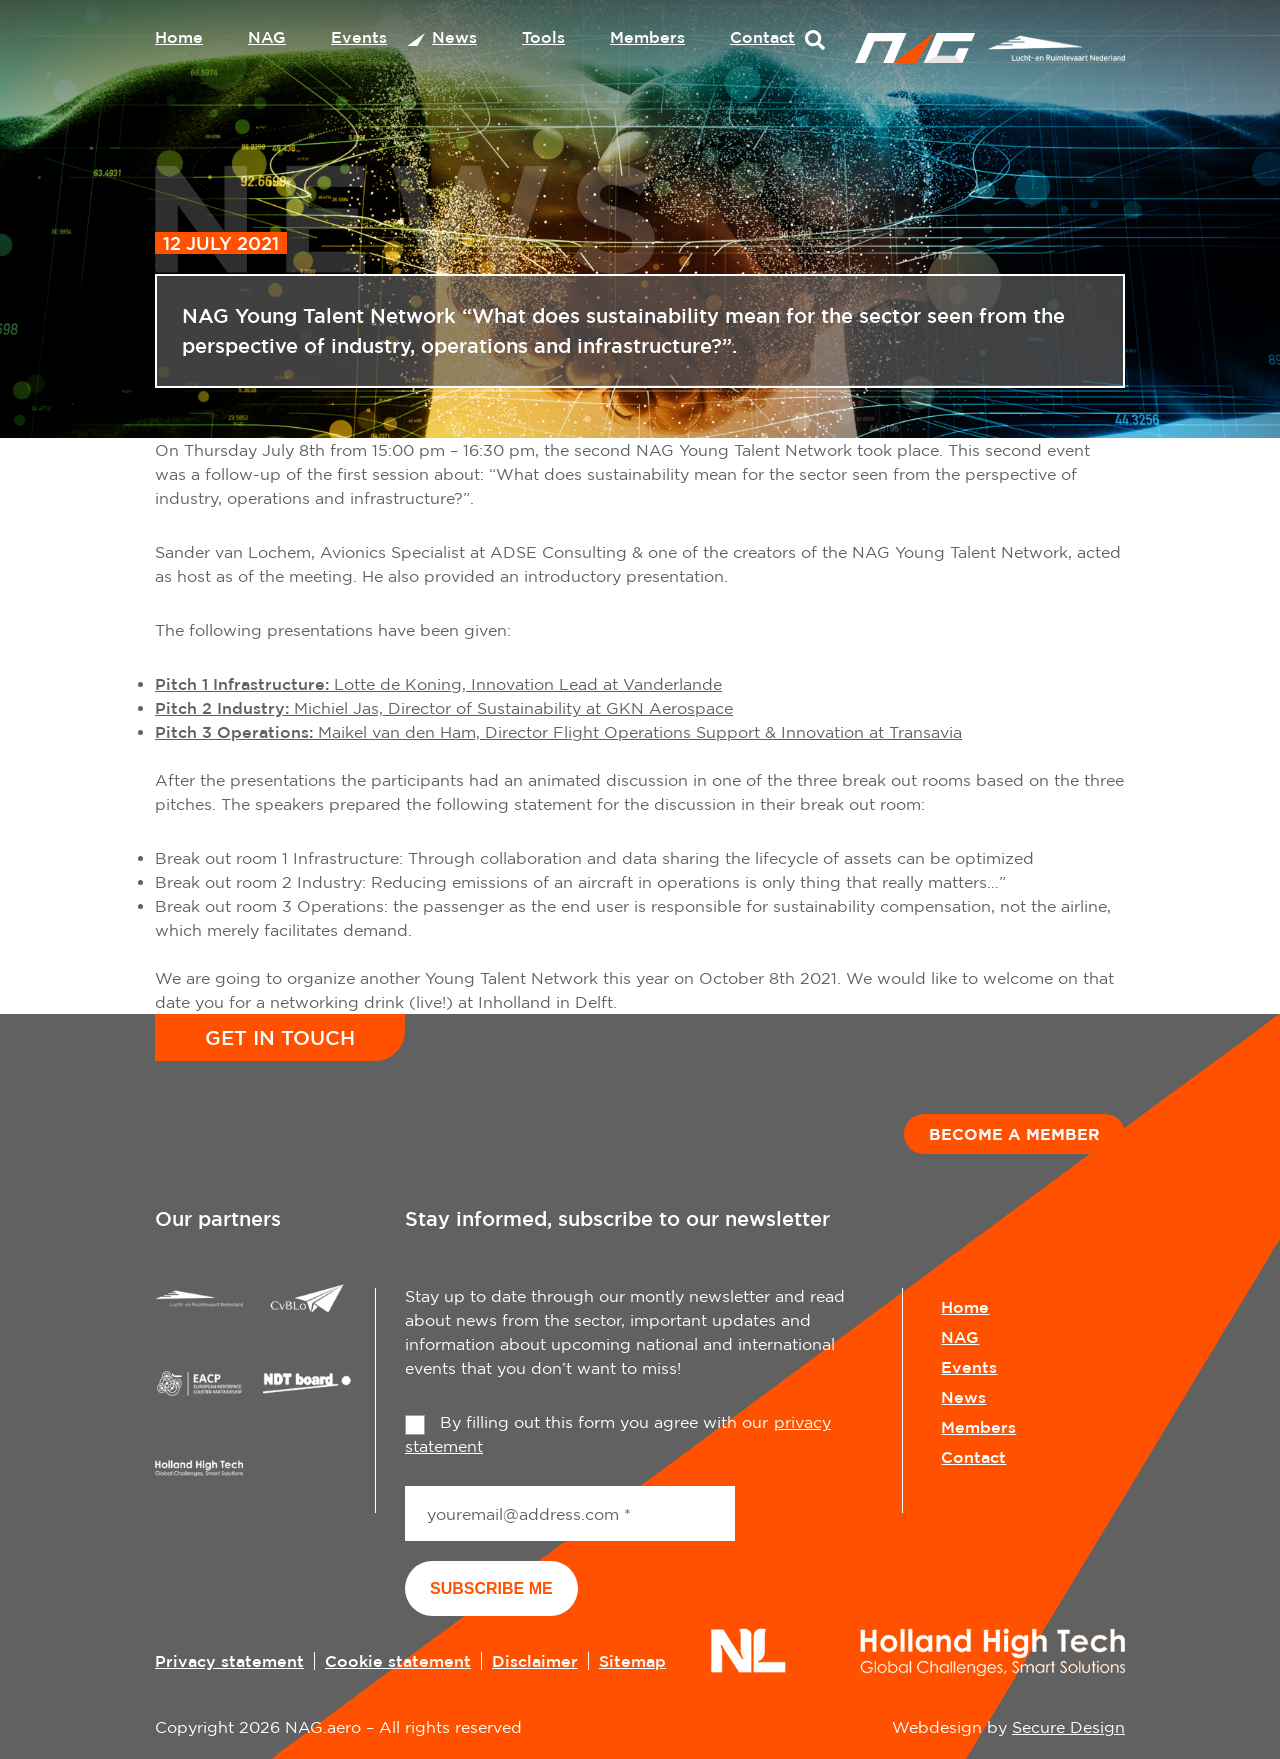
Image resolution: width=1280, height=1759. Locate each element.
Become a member (1014, 1134)
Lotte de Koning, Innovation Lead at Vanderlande (438, 684)
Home (179, 37)
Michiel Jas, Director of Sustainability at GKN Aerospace (444, 708)
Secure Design (1068, 1727)
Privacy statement (229, 1661)
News (454, 37)
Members (647, 37)
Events (359, 37)
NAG (267, 37)
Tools (543, 37)
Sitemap (632, 1661)
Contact (762, 37)
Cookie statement (398, 1661)
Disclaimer (535, 1661)
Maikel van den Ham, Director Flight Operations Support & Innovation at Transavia (558, 732)
